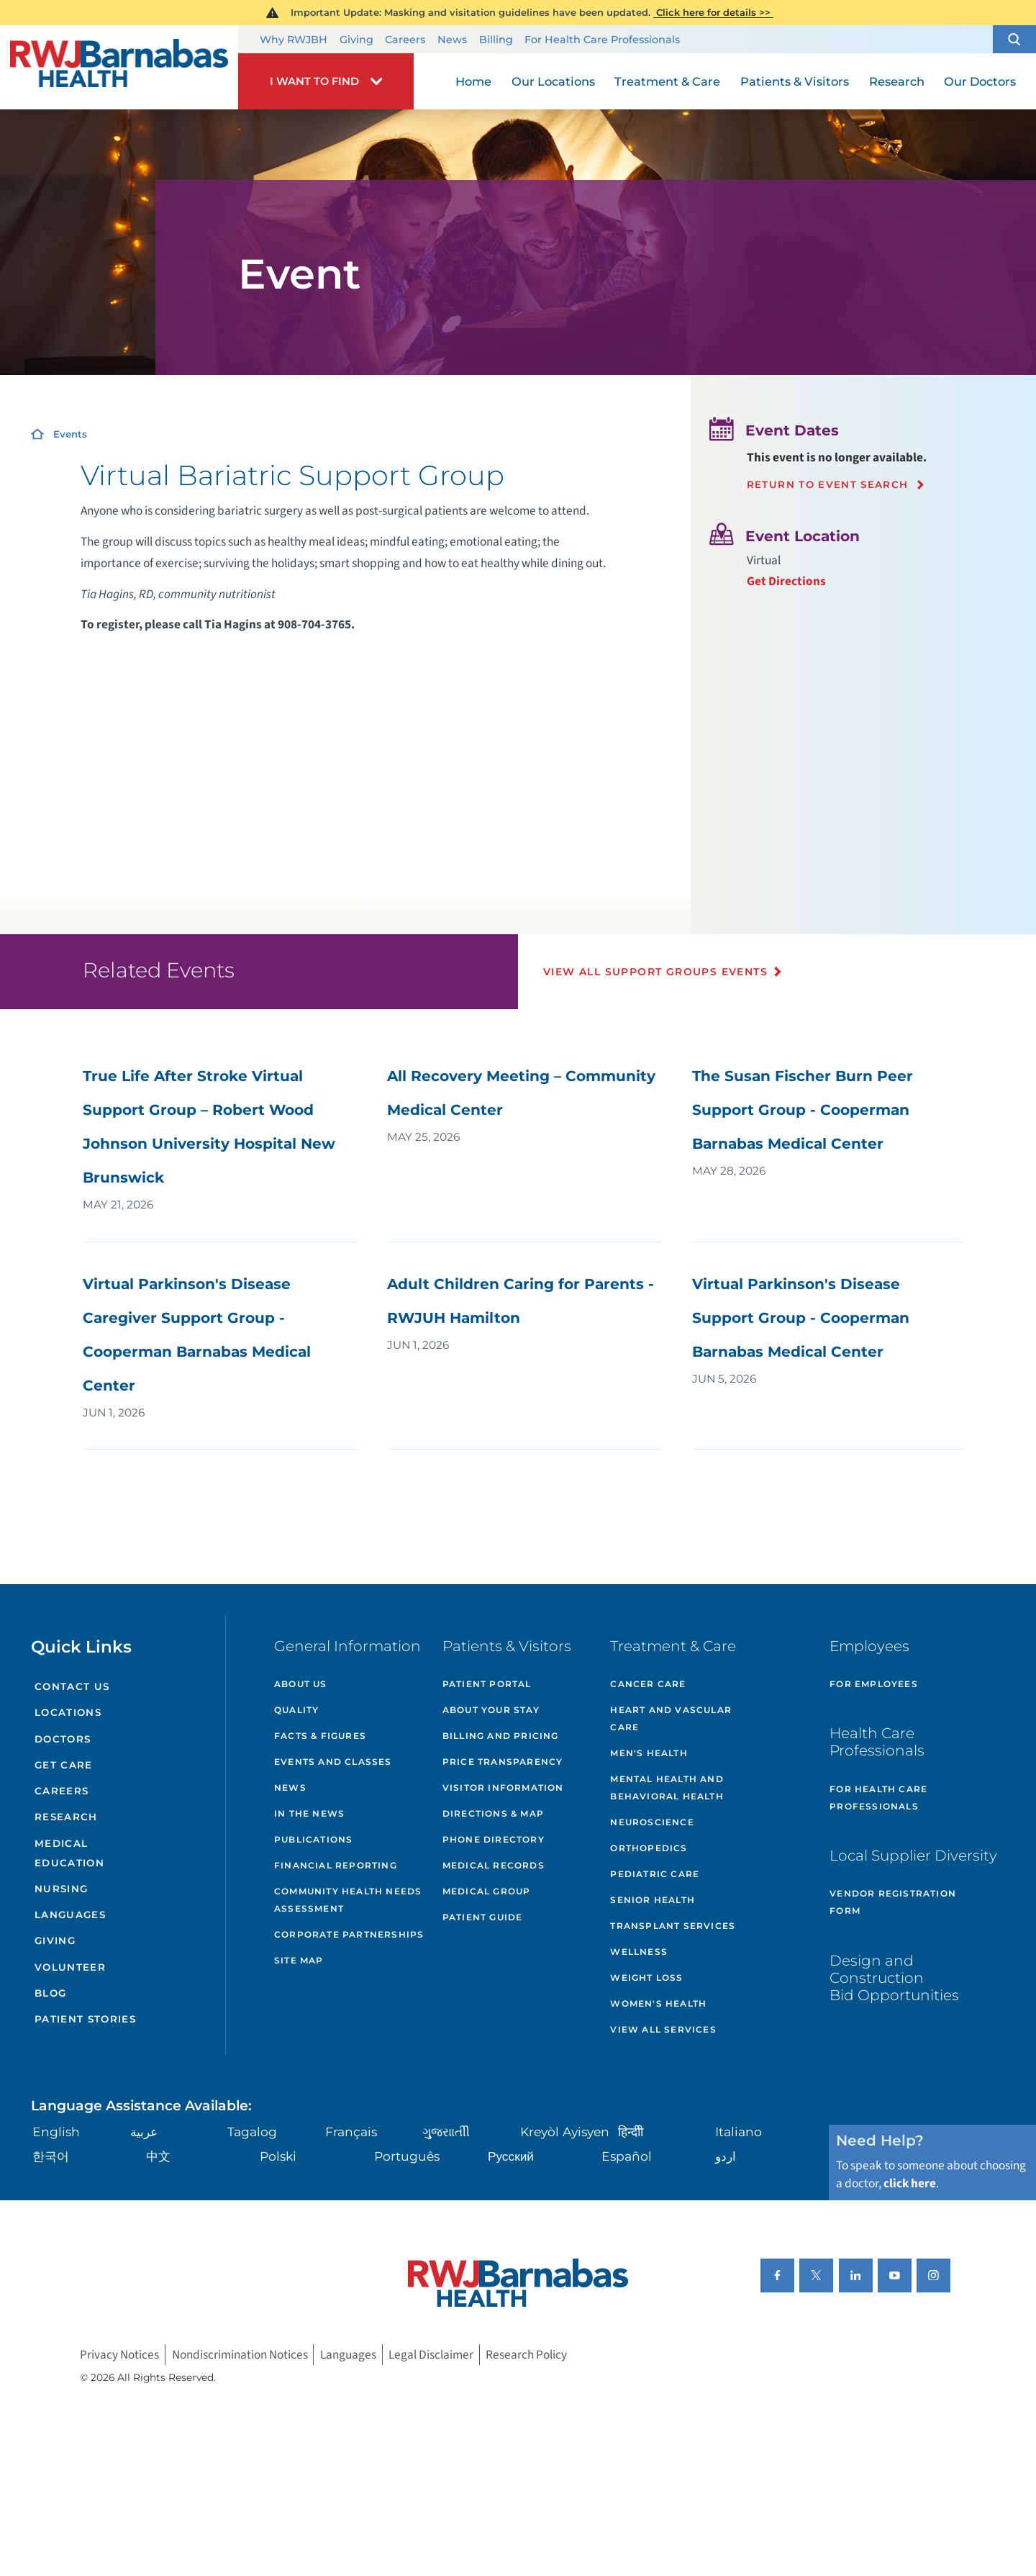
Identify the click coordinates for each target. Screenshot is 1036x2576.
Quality (296, 1709)
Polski (278, 2156)
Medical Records (493, 1865)
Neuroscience (652, 1822)
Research (66, 1816)
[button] (1014, 39)
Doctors (63, 1739)
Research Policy (526, 2355)
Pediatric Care (654, 1873)
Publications (313, 1839)
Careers (405, 39)
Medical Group (486, 1891)
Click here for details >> (713, 12)
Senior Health (652, 1899)
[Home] (119, 67)
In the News (309, 1813)
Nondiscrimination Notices (240, 2355)
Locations (68, 1712)
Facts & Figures (320, 1735)
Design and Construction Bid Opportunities (894, 1977)
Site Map (299, 1960)
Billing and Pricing (500, 1735)
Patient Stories (85, 2019)
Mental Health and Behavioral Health (666, 1787)
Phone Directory (493, 1839)
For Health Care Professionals (602, 39)
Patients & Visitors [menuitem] (794, 81)
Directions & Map (493, 1813)
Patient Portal (487, 1683)
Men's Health (648, 1753)
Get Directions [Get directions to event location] (786, 581)
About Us (300, 1683)
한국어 (50, 2156)
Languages (70, 1914)
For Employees (874, 1683)
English (56, 2131)
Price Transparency (502, 1761)
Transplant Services (672, 1925)
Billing (496, 39)
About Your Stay (491, 1709)
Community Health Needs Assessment (348, 1900)
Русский (511, 2156)
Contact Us (72, 1686)
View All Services (663, 2029)
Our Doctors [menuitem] (980, 81)
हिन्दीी (630, 2131)
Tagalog (252, 2131)
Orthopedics (648, 1848)
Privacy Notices (119, 2355)
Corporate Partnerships (349, 1934)
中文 (158, 2156)
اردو (725, 2156)
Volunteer (70, 1967)
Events (70, 434)
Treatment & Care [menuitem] (667, 81)
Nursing (61, 1888)
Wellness (639, 1951)
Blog (50, 1993)
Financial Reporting (335, 1865)
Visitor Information (503, 1787)
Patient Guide (482, 1917)
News (452, 39)
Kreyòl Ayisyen (564, 2131)
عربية (144, 2131)
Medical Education (69, 1853)
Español (626, 2156)
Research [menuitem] (896, 81)
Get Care (64, 1765)
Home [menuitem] (473, 81)
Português (407, 2156)
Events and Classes (333, 1761)
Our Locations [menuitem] (553, 81)
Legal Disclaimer (430, 2355)
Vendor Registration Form (893, 1902)
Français (351, 2131)
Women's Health (658, 2003)
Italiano (738, 2131)
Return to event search (828, 484)
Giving (356, 39)
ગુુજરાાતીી (446, 2131)
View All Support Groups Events (655, 971)
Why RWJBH (293, 39)
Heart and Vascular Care (671, 1718)
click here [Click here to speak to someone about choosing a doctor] (909, 2183)
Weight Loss (646, 1977)
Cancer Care (648, 1683)
